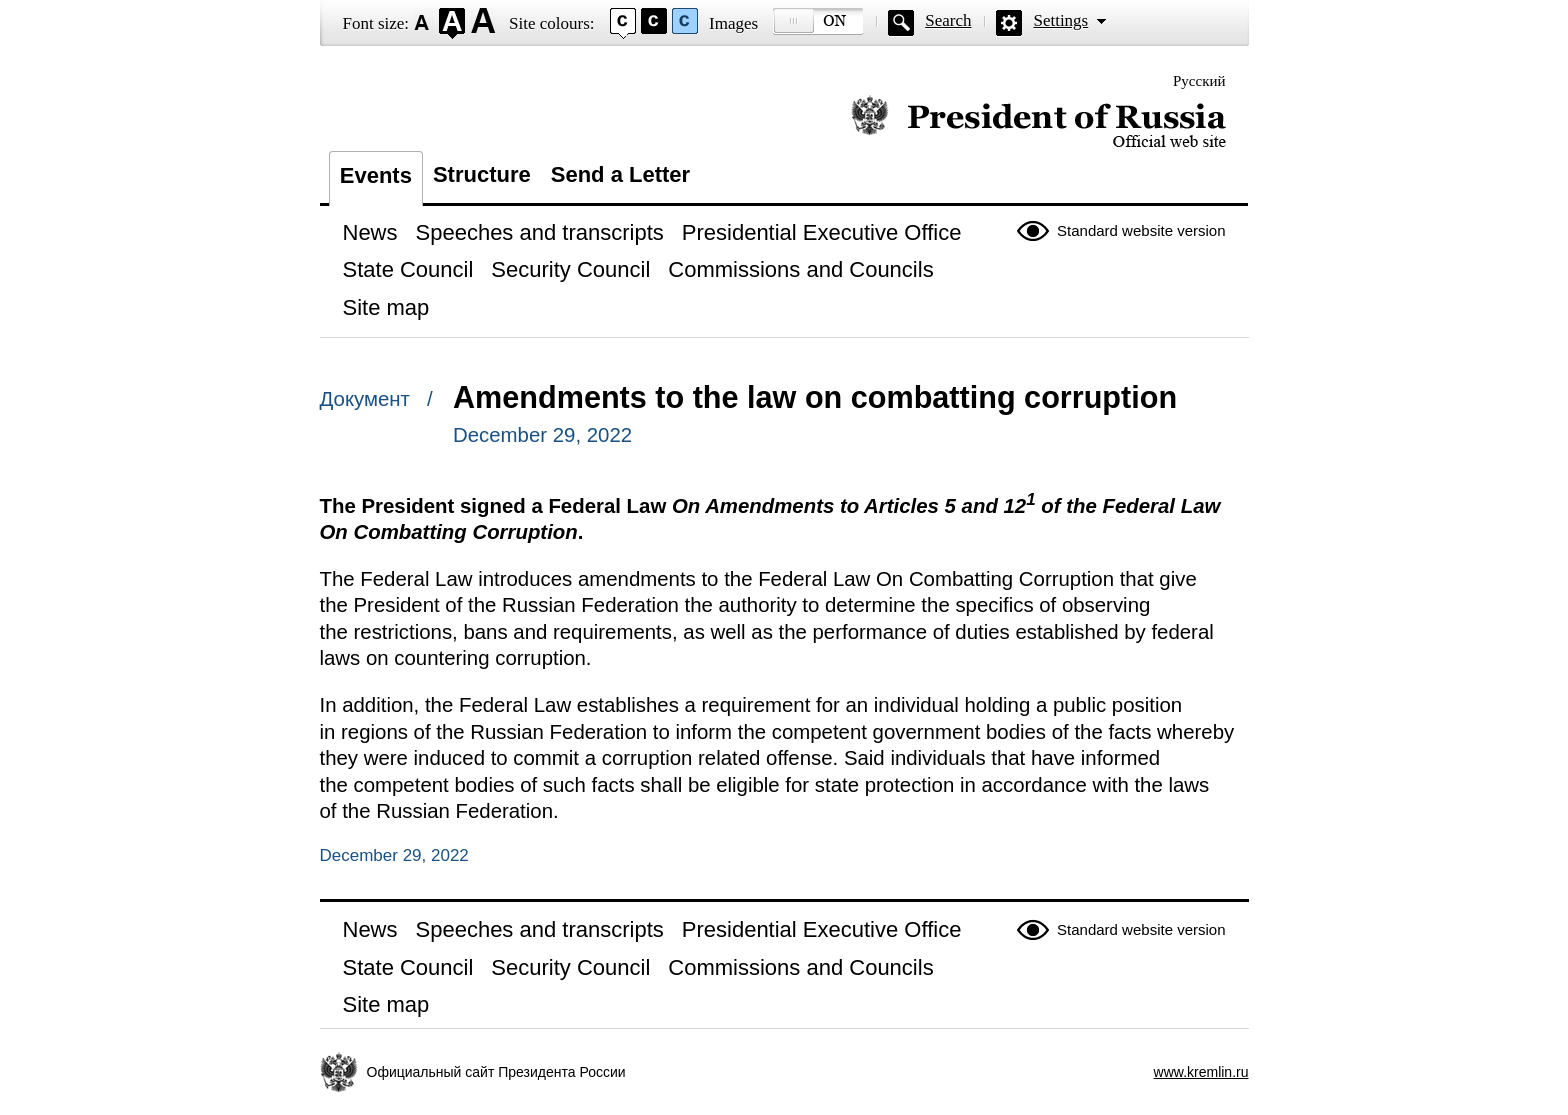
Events (376, 175)
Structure (482, 174)
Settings (1060, 20)
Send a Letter (620, 174)
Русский (1199, 81)
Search (948, 20)
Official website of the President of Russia (1038, 122)
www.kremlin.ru (1201, 1072)
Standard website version (1141, 230)
